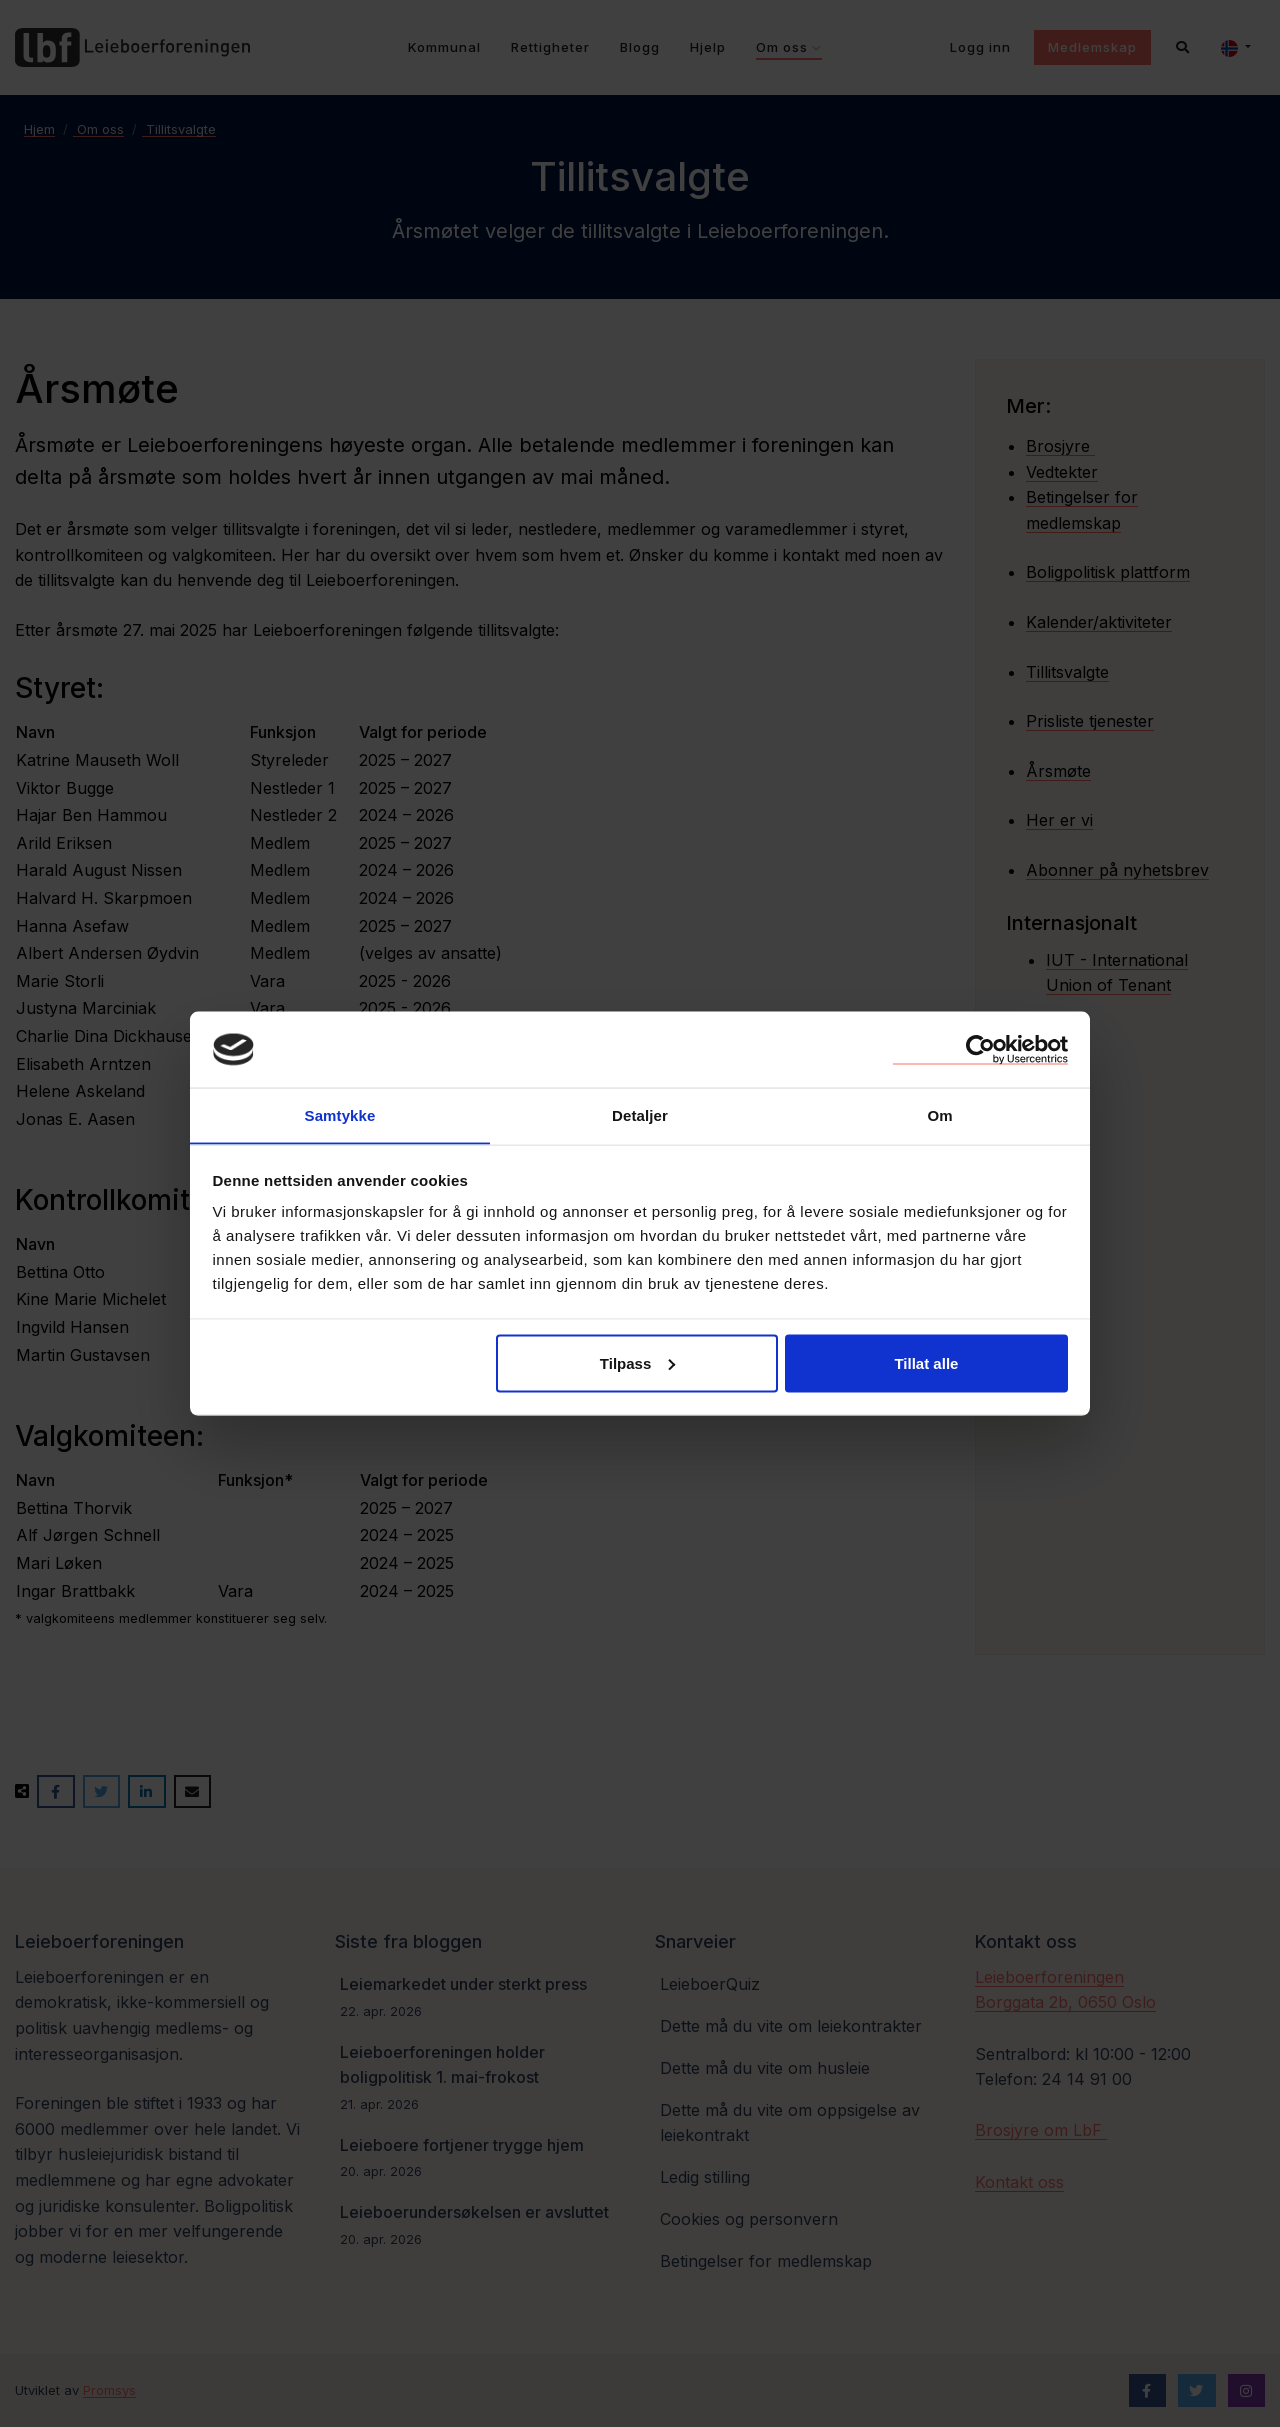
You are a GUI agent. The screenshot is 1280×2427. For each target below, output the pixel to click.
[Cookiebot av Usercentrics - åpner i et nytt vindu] (980, 1049)
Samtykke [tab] (340, 1114)
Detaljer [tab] (640, 1114)
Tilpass (637, 1363)
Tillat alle (926, 1363)
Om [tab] (939, 1114)
